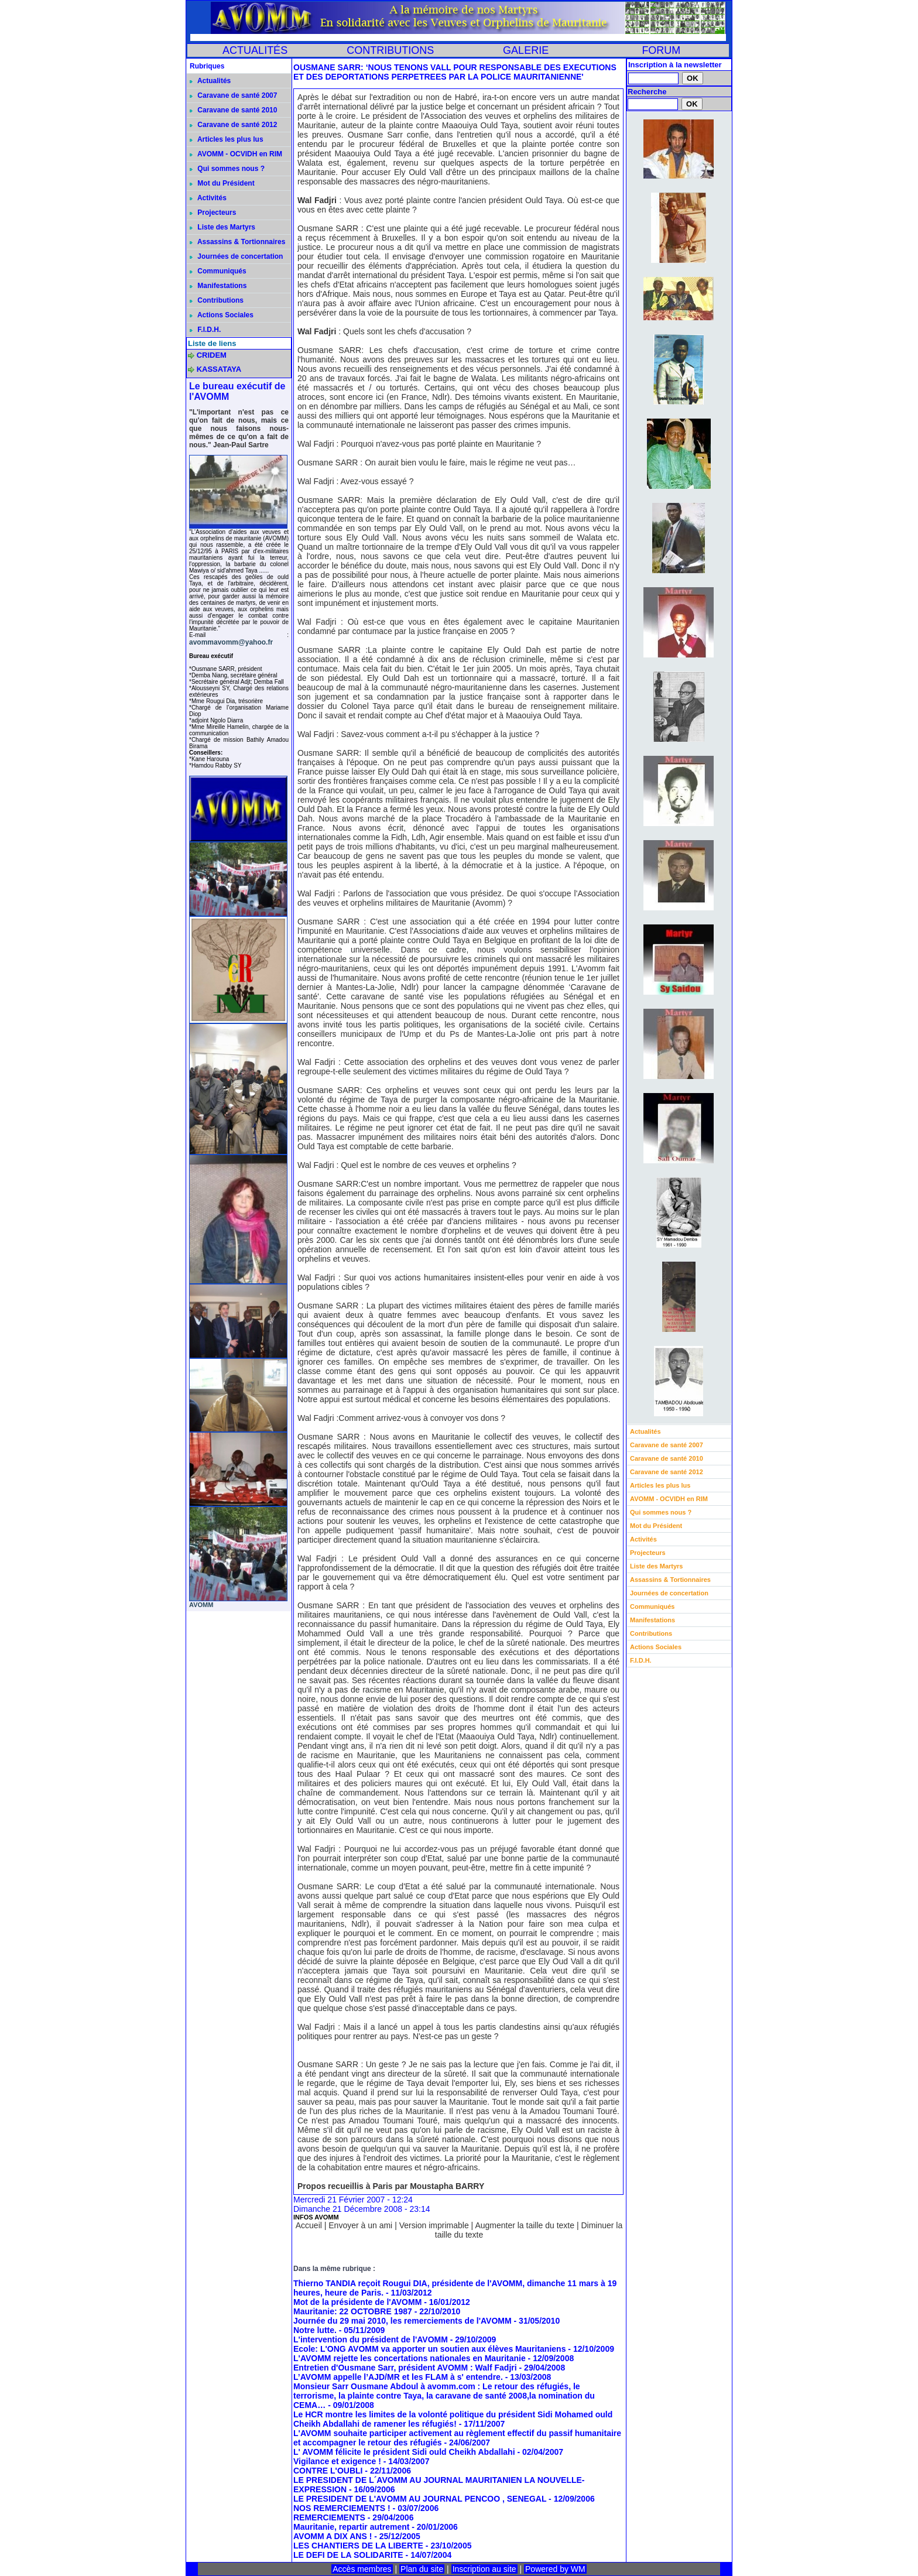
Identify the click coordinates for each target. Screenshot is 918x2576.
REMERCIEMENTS (329, 2517)
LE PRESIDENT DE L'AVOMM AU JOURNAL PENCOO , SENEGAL (419, 2498)
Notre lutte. (315, 2330)
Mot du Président (222, 183)
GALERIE (526, 50)
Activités (208, 198)
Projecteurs (213, 212)
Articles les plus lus (226, 139)
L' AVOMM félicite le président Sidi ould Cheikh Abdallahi (404, 2452)
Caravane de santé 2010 (233, 110)
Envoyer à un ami (360, 2225)
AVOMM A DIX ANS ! (332, 2536)
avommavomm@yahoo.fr (231, 642)
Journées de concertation (236, 256)
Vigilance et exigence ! (337, 2461)
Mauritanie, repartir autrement (351, 2527)
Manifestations (218, 286)
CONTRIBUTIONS (390, 50)
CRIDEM (212, 355)
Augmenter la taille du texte (524, 2225)
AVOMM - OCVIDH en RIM (236, 154)
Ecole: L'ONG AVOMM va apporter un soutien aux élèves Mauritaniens (429, 2349)
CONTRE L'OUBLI (327, 2470)
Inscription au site (484, 2569)
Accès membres (362, 2569)
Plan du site (421, 2569)
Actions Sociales (222, 315)
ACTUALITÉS (254, 50)
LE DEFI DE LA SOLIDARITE (348, 2555)
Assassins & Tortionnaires (237, 242)
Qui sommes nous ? (227, 169)
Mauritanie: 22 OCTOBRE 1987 (354, 2311)
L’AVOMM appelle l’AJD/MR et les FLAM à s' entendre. (398, 2377)
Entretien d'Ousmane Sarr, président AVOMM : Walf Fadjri (405, 2367)
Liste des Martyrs (222, 227)
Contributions (217, 300)
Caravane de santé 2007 (233, 95)
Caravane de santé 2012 (233, 125)
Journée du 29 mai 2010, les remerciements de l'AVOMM (402, 2320)
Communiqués (218, 271)
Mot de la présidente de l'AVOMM (357, 2302)
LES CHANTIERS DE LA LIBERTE (358, 2545)
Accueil (309, 2225)
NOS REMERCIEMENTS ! (342, 2508)
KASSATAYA (219, 369)
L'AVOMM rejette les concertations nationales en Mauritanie (409, 2358)
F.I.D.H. (205, 330)
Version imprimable (434, 2225)
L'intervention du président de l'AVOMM (370, 2339)
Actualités (210, 81)
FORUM (661, 50)
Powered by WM (555, 2569)
